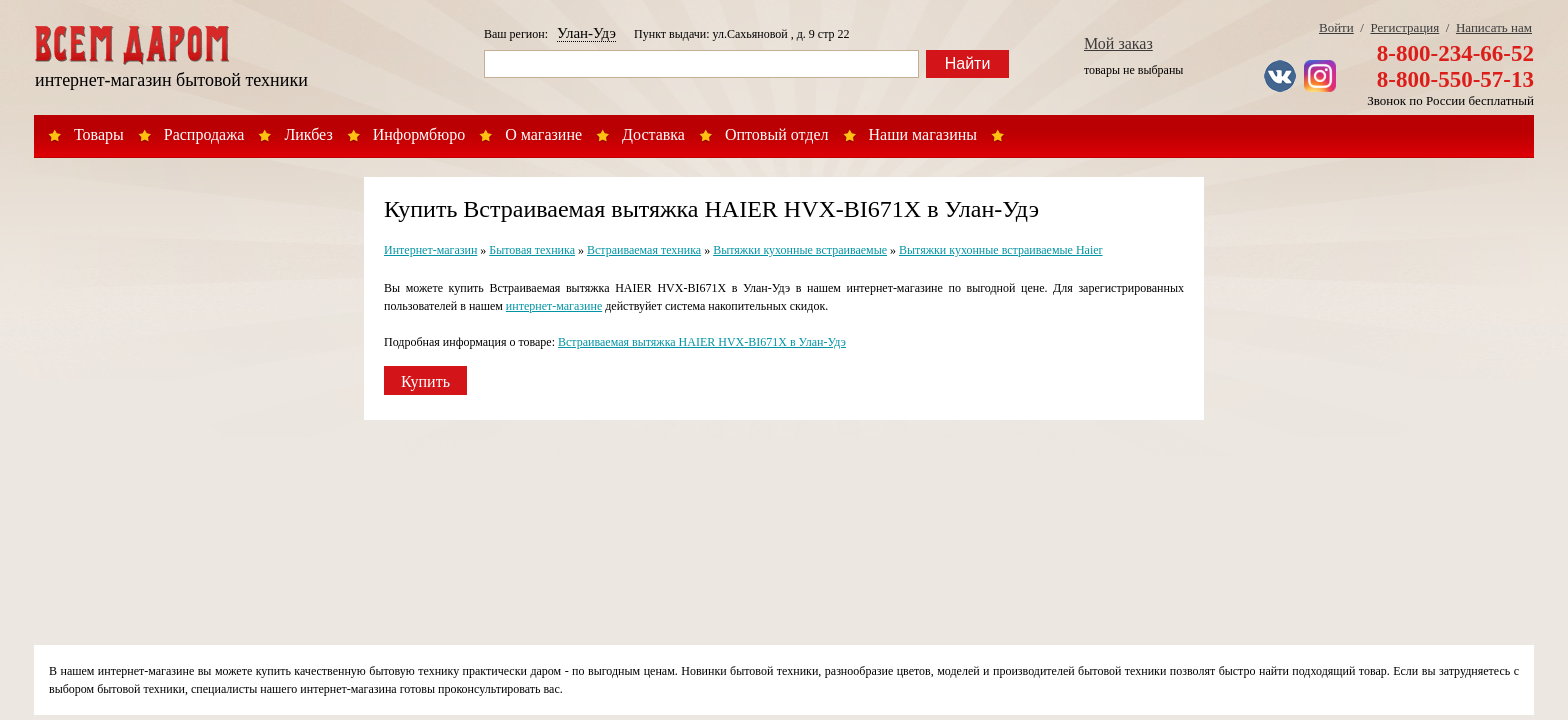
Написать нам (1494, 27)
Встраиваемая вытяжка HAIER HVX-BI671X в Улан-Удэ (702, 342)
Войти (1336, 27)
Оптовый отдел (777, 134)
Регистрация (1404, 27)
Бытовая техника (532, 250)
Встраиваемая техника (644, 250)
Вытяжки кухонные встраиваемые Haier (1001, 250)
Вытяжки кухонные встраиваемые (800, 250)
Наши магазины (923, 134)
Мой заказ (1118, 43)
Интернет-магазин (430, 250)
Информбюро (419, 134)
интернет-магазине (554, 306)
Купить (425, 381)
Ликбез (308, 134)
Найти (968, 63)
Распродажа (204, 134)
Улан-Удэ (586, 33)
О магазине (543, 134)
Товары (99, 134)
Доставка (653, 134)
